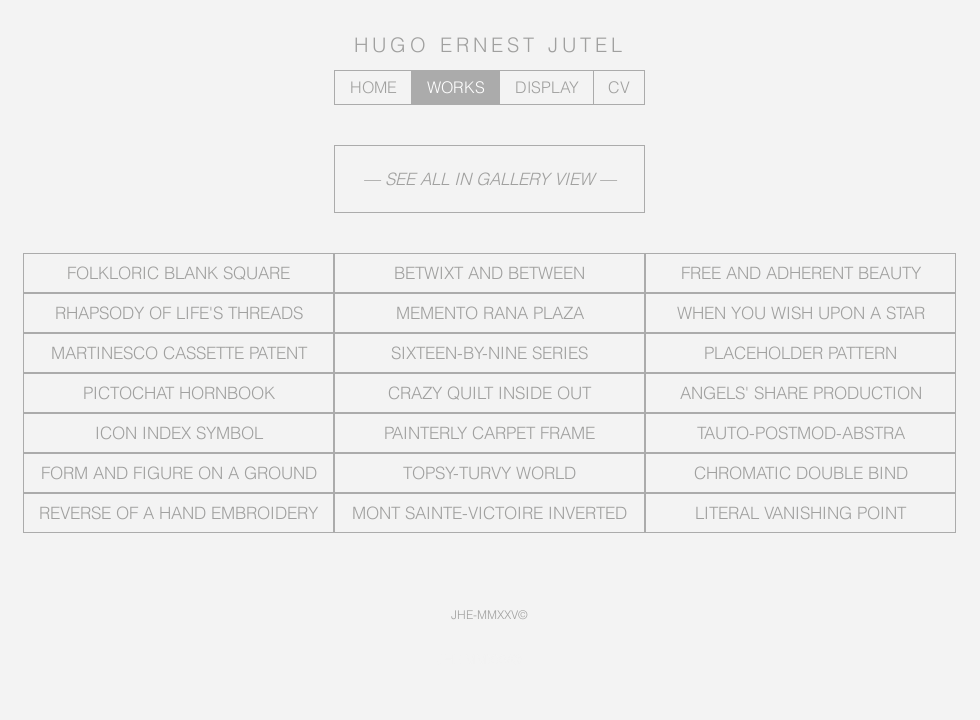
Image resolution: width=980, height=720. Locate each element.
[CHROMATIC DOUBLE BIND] (800, 473)
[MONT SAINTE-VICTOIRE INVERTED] (489, 513)
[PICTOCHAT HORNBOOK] (178, 393)
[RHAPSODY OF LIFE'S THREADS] (178, 313)
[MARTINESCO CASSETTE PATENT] (178, 353)
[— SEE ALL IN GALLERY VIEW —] (489, 179)
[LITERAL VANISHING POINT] (800, 513)
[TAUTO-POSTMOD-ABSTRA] (800, 433)
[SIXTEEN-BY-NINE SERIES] (489, 353)
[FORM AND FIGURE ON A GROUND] (178, 473)
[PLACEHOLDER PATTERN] (800, 353)
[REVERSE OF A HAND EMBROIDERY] (178, 513)
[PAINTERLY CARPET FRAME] (489, 433)
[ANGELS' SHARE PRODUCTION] (800, 393)
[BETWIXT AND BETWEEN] (489, 273)
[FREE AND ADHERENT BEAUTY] (800, 273)
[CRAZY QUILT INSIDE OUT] (489, 393)
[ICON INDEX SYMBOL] (178, 433)
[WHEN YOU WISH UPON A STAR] (800, 313)
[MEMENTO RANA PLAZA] (489, 313)
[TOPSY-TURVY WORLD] (489, 473)
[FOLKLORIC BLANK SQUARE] (178, 273)
